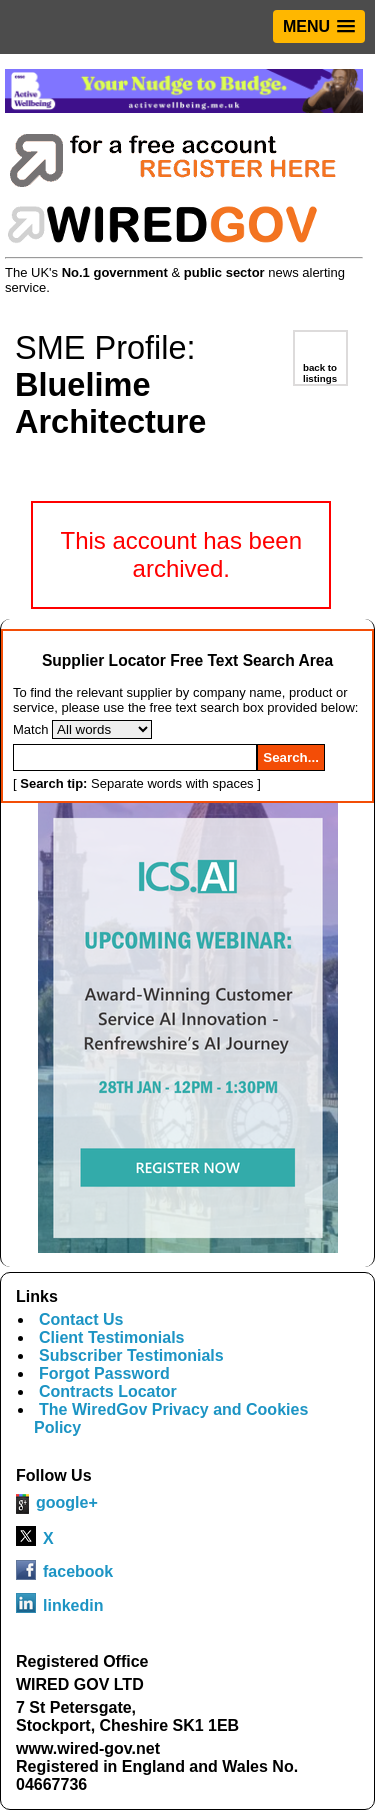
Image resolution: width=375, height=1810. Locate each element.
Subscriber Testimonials (131, 1355)
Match (30, 729)
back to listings (320, 373)
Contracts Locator (108, 1391)
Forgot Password (104, 1373)
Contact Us (81, 1319)
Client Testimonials (112, 1337)
